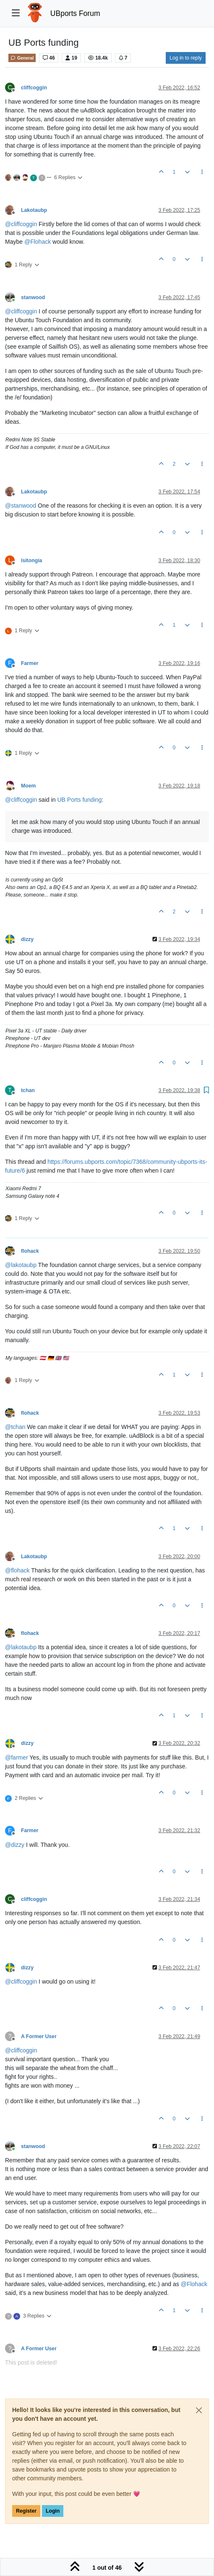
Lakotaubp (34, 210)
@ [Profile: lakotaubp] (21, 1265)
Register (26, 2511)
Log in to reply (186, 58)
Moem (28, 786)
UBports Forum (75, 13)
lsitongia (31, 560)
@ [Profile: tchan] (15, 1427)
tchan (28, 1090)
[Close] (199, 2410)
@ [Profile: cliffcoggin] (21, 224)
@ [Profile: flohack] (17, 1570)
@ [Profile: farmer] (16, 1757)
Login (53, 2511)
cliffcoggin (34, 88)
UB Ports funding (79, 799)
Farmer (30, 663)
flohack (30, 1251)
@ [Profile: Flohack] (37, 241)
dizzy (27, 939)
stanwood (33, 297)
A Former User (39, 2036)
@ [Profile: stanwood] (20, 505)
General (22, 57)
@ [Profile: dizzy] (14, 1844)
